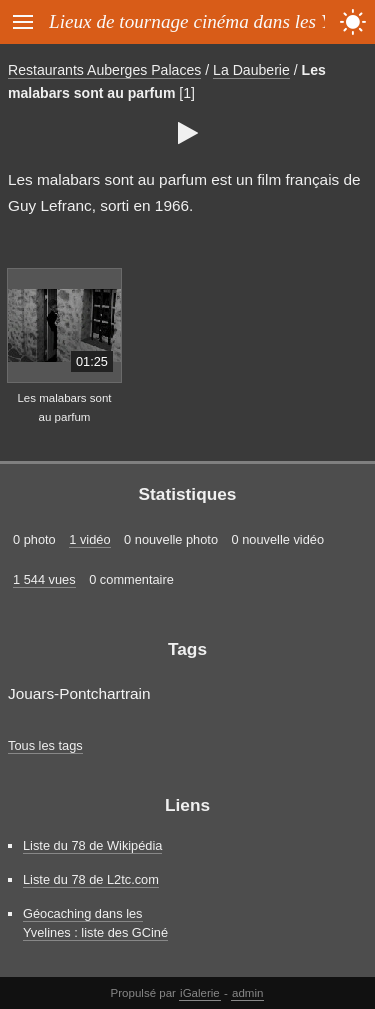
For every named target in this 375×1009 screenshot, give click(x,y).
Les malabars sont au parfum (64, 407)
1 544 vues (44, 579)
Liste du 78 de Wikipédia (92, 845)
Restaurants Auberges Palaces (104, 70)
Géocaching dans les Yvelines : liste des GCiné (95, 923)
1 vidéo (89, 539)
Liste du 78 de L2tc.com (91, 879)
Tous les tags (45, 745)
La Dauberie (251, 70)
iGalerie (200, 993)
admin (247, 993)
